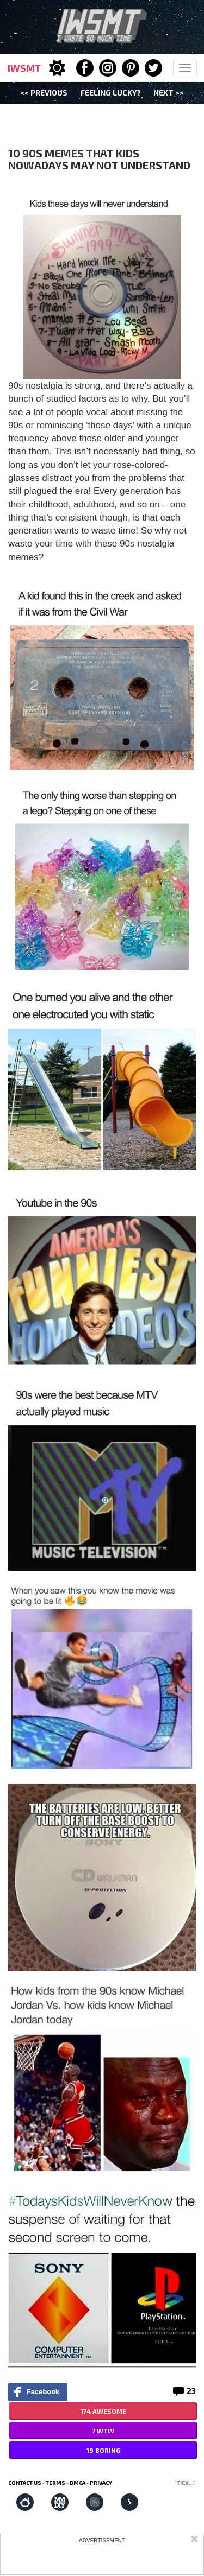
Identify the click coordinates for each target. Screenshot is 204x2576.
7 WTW (103, 2430)
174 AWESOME (103, 2411)
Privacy (101, 2482)
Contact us (24, 2482)
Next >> (168, 92)
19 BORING (103, 2450)
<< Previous (43, 92)
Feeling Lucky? (111, 92)
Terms (55, 2482)
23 (191, 2390)
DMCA (77, 2482)
